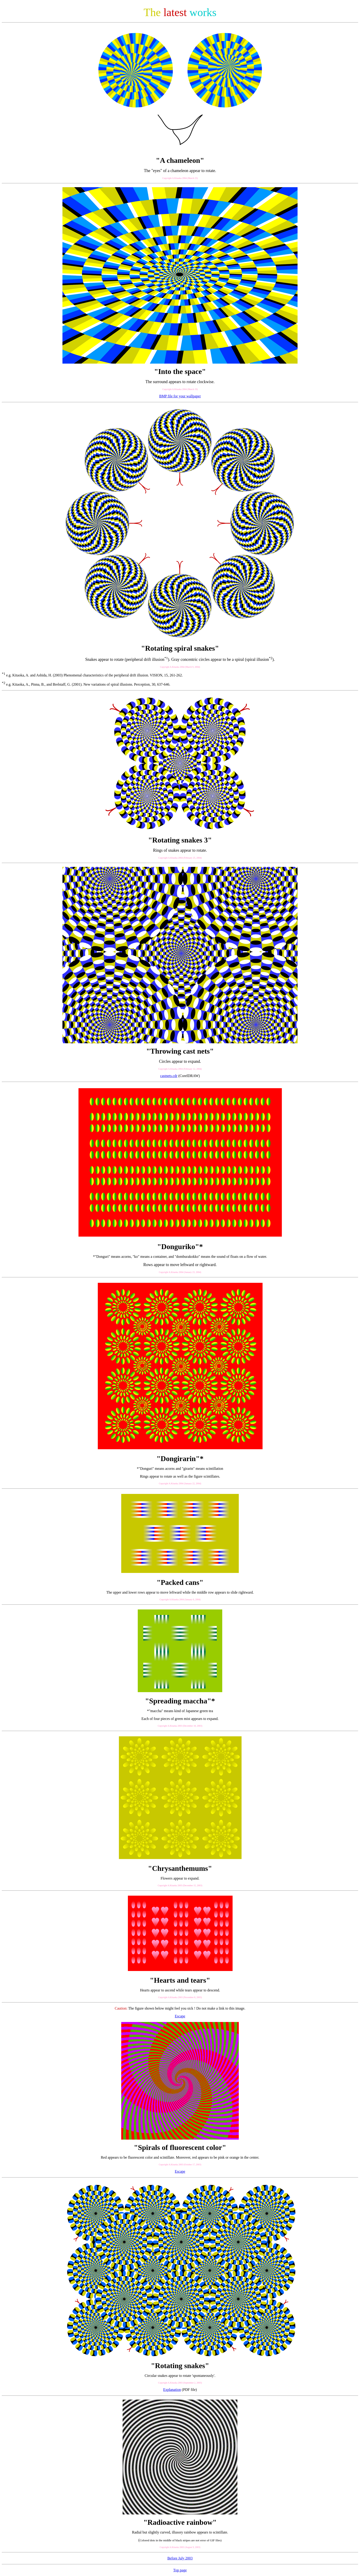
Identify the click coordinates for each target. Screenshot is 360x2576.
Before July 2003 (180, 2558)
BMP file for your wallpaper (180, 396)
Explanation (172, 2390)
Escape (180, 2016)
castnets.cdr (168, 1076)
